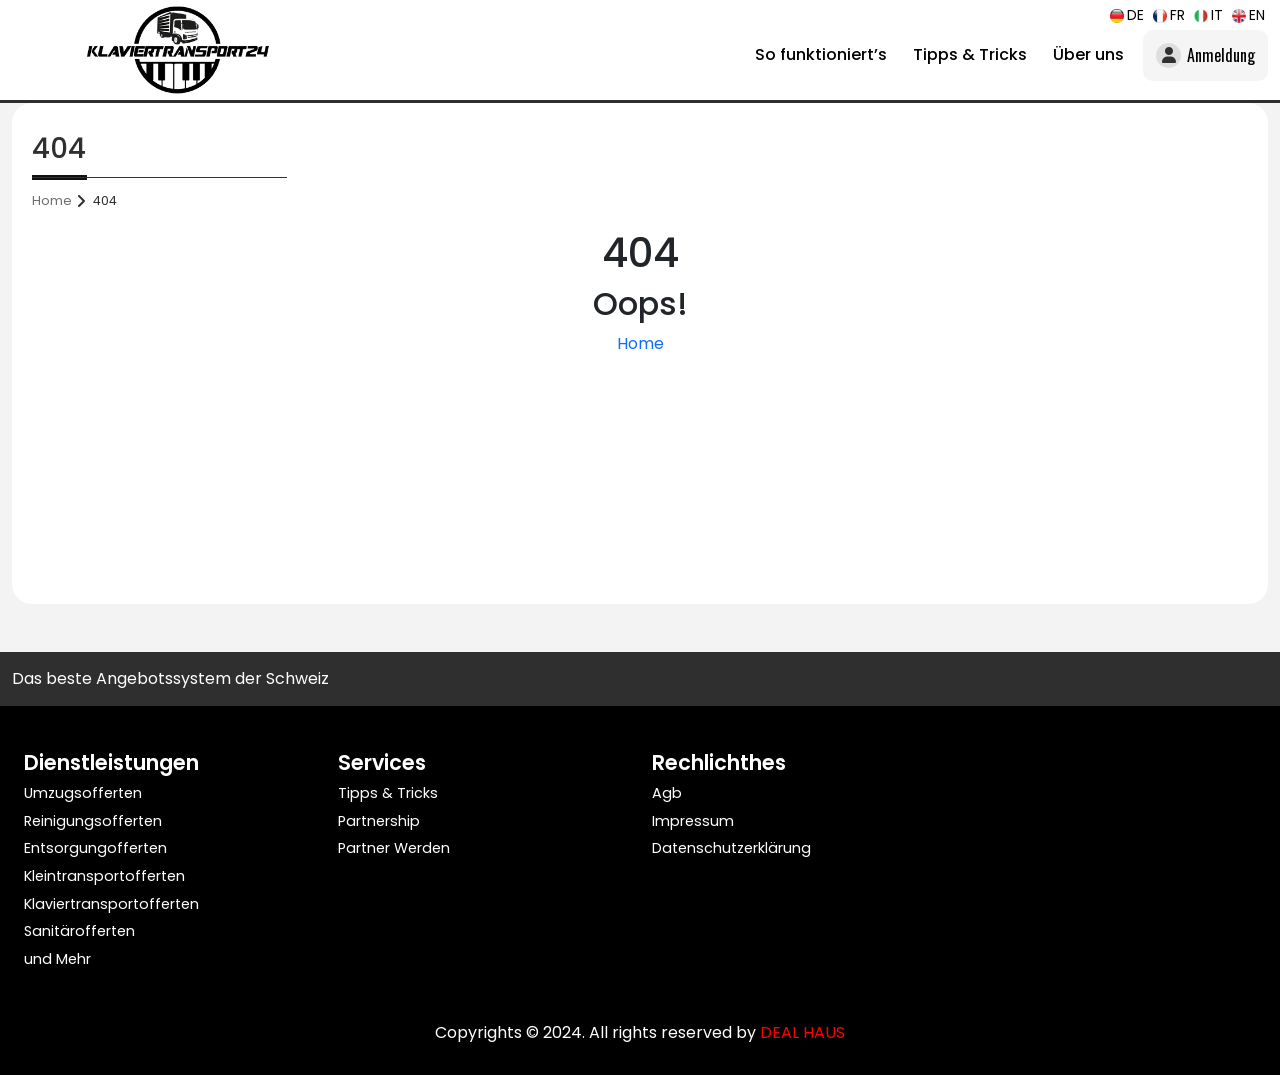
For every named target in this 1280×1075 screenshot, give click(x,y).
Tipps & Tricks (970, 54)
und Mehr (57, 959)
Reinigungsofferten (93, 821)
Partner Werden (394, 848)
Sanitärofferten (79, 931)
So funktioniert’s (821, 54)
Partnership (379, 821)
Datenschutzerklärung (731, 848)
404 (105, 200)
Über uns (1088, 54)
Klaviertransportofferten (111, 904)
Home (52, 200)
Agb (667, 793)
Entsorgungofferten (95, 848)
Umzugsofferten (83, 793)
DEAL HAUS (802, 1032)
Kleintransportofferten (104, 876)
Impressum (693, 821)
